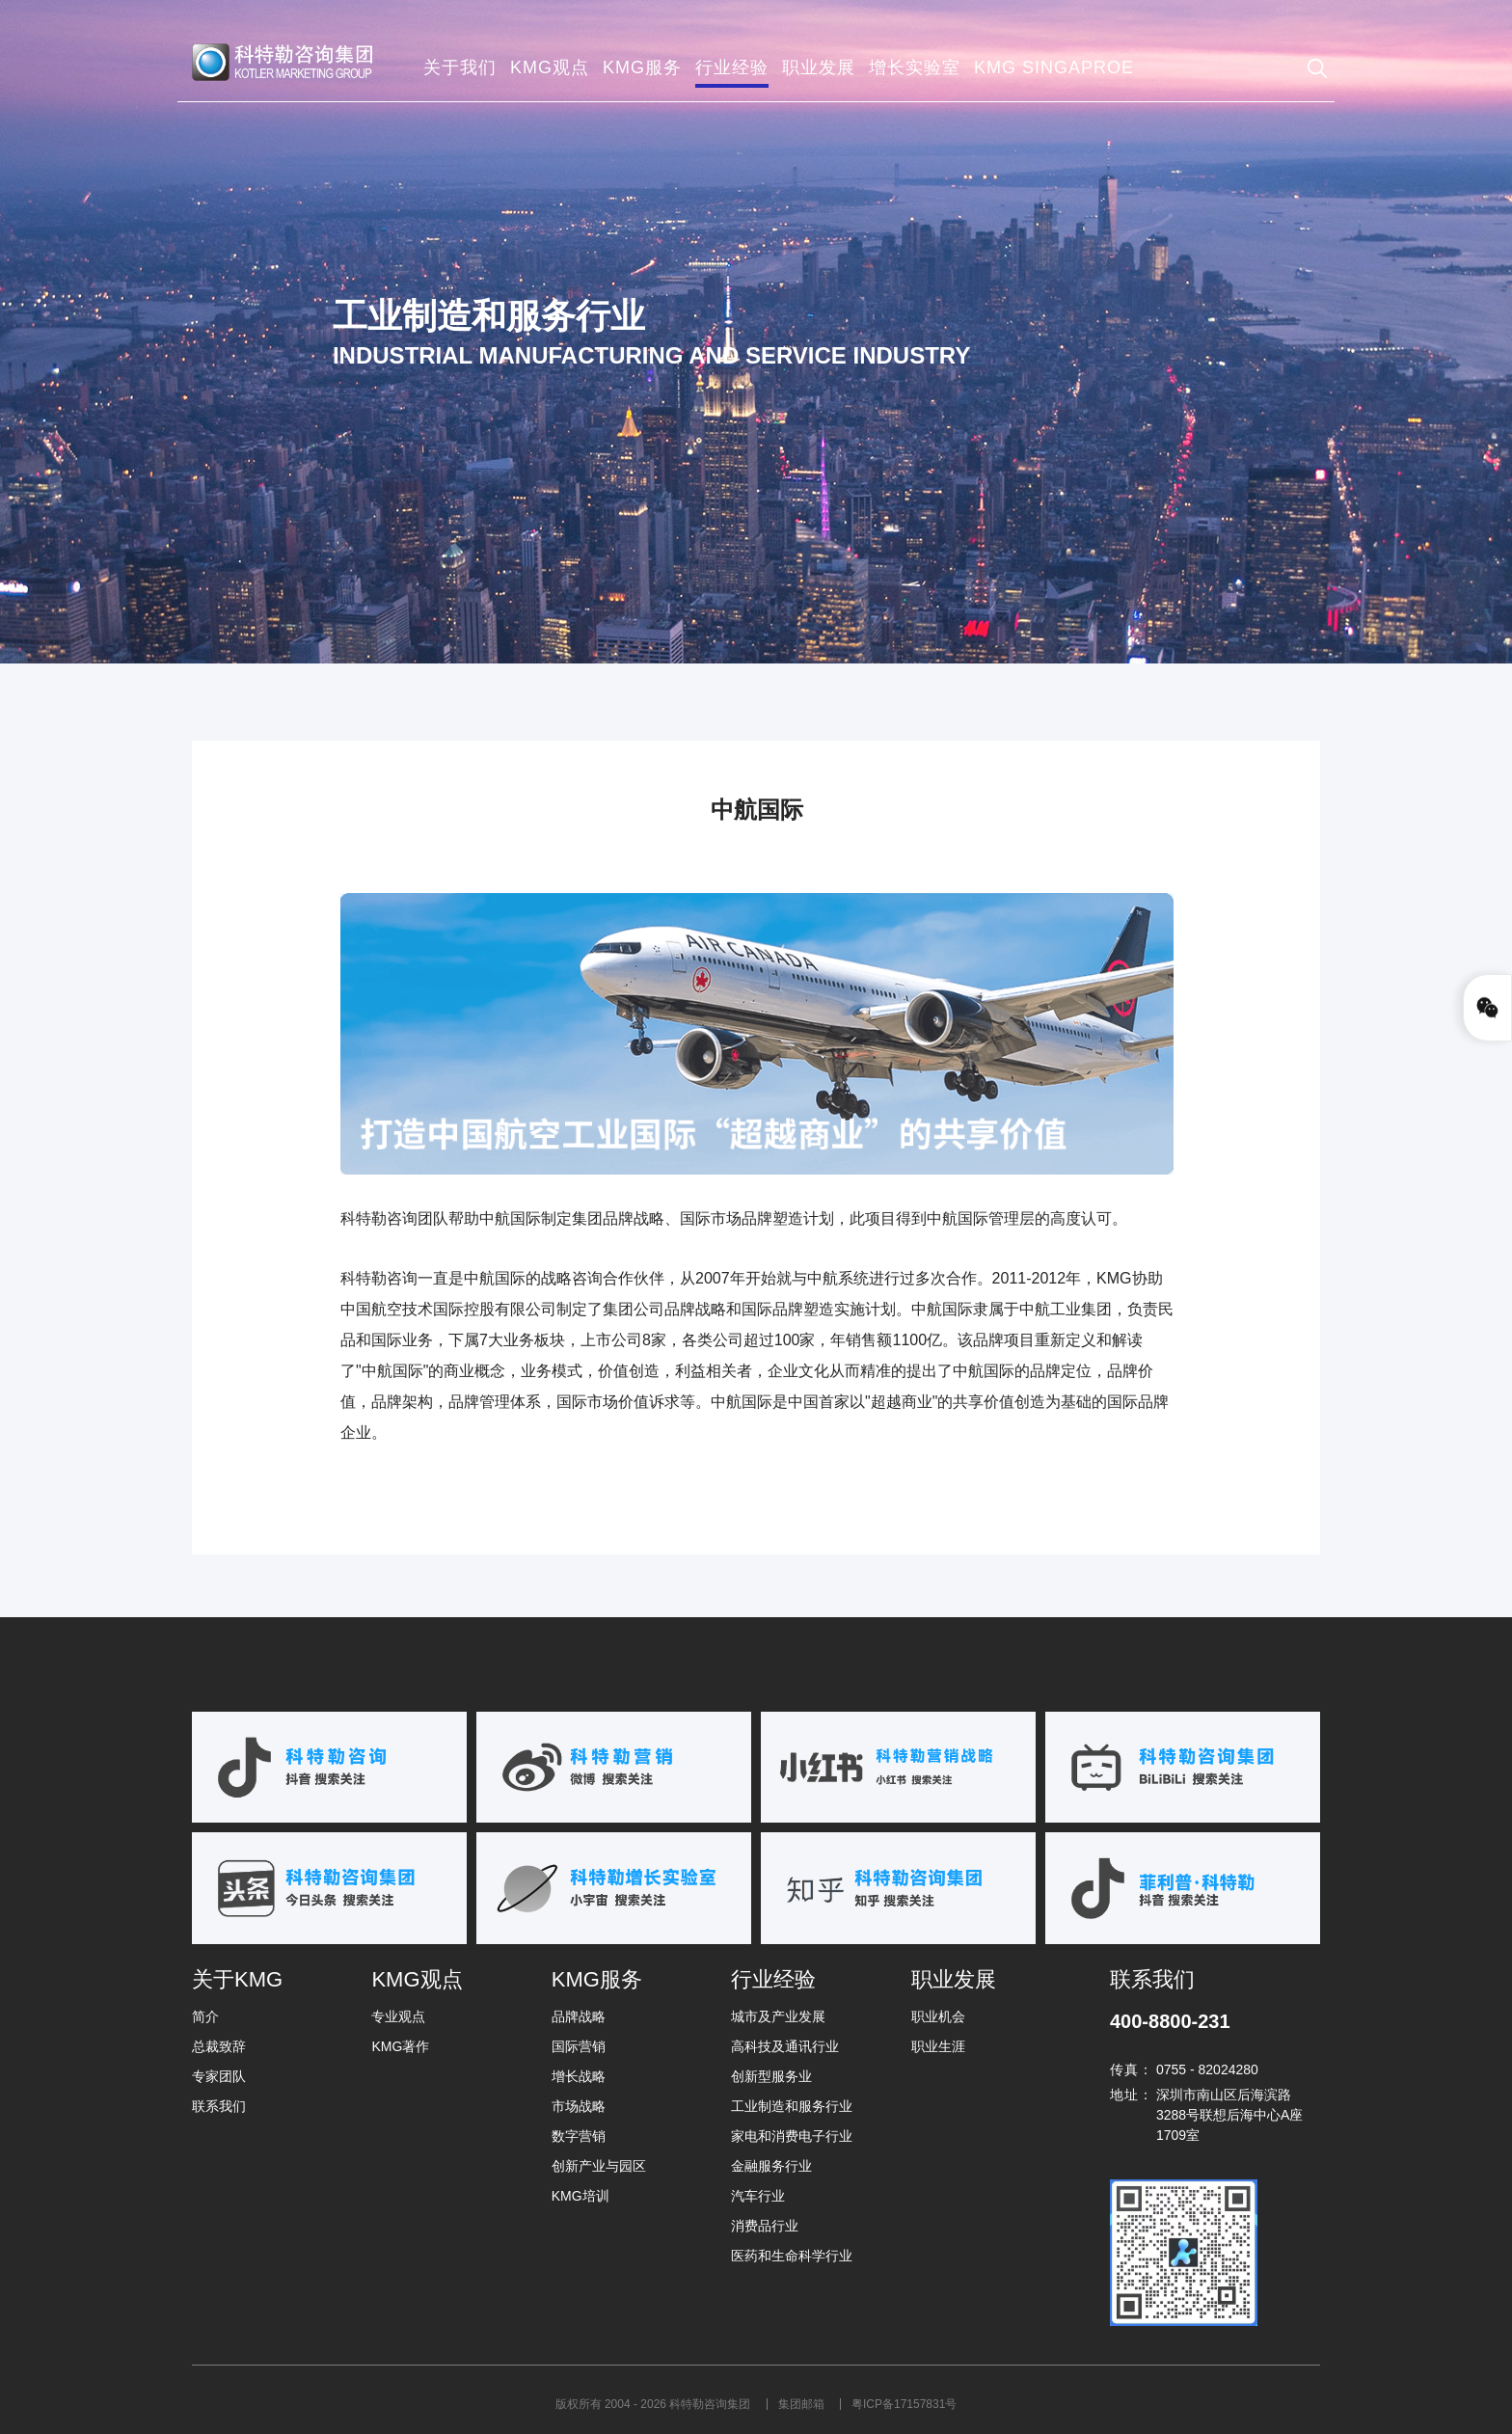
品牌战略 (579, 2016)
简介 (205, 2016)
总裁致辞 (219, 2046)
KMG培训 (580, 2196)
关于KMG (237, 1979)
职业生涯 (938, 2046)
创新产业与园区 (599, 2166)
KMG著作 (400, 2046)
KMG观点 (416, 1979)
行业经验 (773, 1979)
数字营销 (579, 2136)
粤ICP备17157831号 (904, 2404)
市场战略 (579, 2106)
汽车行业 (758, 2196)
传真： (1131, 2069)
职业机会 (938, 2016)
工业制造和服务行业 (791, 2106)
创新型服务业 (771, 2076)
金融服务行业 (771, 2166)
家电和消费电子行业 (791, 2136)
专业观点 (398, 2016)
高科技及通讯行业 (785, 2046)
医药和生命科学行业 (791, 2255)
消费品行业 (764, 2225)
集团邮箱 (802, 2404)
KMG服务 (597, 1979)
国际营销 (579, 2046)
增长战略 (579, 2076)
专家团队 (219, 2076)
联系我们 (219, 2106)
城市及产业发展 (778, 2016)
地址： (1131, 2094)
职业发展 (953, 1979)
